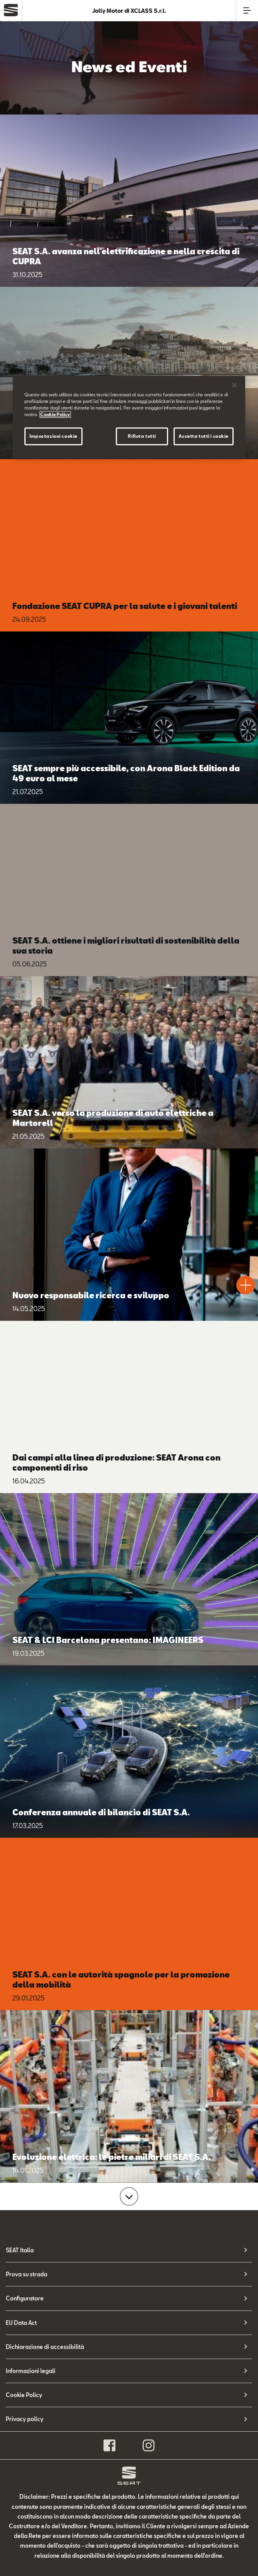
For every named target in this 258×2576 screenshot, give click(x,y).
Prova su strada (26, 2274)
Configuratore (25, 2298)
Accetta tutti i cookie (204, 436)
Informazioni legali (30, 2371)
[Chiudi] (234, 385)
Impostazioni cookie (53, 436)
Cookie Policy (24, 2395)
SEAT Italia (20, 2250)
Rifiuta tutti (142, 436)
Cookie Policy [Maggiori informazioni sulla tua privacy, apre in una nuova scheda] (55, 414)
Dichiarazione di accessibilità (45, 2347)
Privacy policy (24, 2419)
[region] (129, 417)
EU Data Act (21, 2322)
